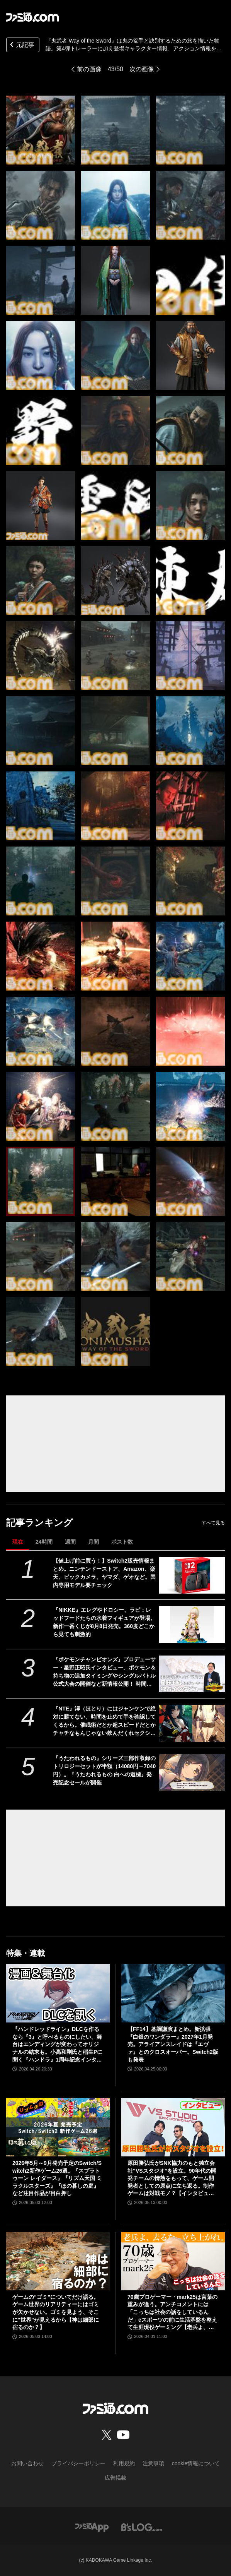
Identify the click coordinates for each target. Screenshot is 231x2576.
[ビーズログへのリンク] (141, 2526)
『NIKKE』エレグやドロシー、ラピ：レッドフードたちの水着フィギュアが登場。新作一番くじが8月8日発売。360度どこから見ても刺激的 (104, 1622)
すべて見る (213, 1522)
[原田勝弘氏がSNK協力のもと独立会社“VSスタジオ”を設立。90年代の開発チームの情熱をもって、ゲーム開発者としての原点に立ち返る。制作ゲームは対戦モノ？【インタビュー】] (173, 2127)
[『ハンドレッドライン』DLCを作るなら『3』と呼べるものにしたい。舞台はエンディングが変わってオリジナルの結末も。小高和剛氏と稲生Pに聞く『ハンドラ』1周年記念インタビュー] (58, 1993)
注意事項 (153, 2463)
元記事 (21, 45)
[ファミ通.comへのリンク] (32, 17)
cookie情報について (196, 2463)
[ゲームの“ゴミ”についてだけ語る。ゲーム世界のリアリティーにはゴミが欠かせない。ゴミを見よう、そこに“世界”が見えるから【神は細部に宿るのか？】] (58, 2261)
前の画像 (89, 69)
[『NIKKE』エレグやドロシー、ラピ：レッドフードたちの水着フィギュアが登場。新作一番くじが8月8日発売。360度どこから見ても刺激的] (192, 1624)
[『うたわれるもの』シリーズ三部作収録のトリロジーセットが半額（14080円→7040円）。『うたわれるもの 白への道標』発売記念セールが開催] (192, 1772)
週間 (70, 1542)
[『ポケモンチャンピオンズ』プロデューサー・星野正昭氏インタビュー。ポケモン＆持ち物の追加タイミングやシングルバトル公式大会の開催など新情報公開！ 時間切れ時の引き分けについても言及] (192, 1674)
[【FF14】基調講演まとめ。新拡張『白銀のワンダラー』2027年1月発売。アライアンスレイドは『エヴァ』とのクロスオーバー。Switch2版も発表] (173, 1993)
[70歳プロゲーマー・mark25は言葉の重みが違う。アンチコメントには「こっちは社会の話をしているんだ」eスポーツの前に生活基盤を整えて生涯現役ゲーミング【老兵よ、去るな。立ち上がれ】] (173, 2261)
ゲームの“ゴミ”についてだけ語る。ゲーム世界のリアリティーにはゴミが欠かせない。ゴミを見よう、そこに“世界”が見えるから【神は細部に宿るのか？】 (55, 2312)
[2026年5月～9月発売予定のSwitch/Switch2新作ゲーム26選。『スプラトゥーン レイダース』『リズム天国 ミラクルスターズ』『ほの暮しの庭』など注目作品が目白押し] (58, 2127)
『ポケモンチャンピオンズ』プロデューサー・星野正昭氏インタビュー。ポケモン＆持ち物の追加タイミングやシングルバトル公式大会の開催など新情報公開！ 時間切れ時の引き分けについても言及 (104, 1672)
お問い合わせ (27, 2463)
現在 (17, 1542)
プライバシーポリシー (78, 2463)
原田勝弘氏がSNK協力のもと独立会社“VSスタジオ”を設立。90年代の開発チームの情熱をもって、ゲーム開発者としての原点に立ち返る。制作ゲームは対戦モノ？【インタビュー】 (171, 2178)
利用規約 (124, 2463)
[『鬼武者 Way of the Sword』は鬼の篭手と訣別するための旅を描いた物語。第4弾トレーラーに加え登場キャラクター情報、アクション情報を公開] (40, 130)
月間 (93, 1542)
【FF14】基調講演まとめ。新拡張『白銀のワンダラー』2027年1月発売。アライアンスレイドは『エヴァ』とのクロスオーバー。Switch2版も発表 (172, 2044)
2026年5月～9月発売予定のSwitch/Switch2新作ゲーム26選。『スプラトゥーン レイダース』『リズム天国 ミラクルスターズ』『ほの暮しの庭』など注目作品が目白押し (57, 2178)
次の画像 (141, 69)
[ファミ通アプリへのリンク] (92, 2526)
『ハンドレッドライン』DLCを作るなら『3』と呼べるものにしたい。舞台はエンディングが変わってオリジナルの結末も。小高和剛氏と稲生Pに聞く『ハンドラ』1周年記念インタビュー (57, 2045)
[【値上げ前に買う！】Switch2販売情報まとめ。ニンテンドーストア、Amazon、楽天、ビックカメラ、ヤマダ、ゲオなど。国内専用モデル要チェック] (192, 1575)
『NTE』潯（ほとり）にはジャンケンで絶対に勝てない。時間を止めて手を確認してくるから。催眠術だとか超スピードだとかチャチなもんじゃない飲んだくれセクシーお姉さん (104, 1721)
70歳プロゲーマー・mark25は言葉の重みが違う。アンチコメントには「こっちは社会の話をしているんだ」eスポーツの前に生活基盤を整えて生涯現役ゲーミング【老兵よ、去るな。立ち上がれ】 (172, 2312)
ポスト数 (122, 1542)
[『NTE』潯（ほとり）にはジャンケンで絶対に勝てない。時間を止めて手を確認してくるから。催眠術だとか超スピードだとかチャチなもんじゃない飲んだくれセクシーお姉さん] (192, 1723)
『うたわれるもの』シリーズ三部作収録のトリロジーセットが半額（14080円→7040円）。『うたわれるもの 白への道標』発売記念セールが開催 (104, 1770)
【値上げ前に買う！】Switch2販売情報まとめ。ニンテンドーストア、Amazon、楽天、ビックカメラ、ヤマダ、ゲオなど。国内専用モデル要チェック (104, 1573)
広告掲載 (115, 2478)
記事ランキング (39, 1522)
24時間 (44, 1542)
